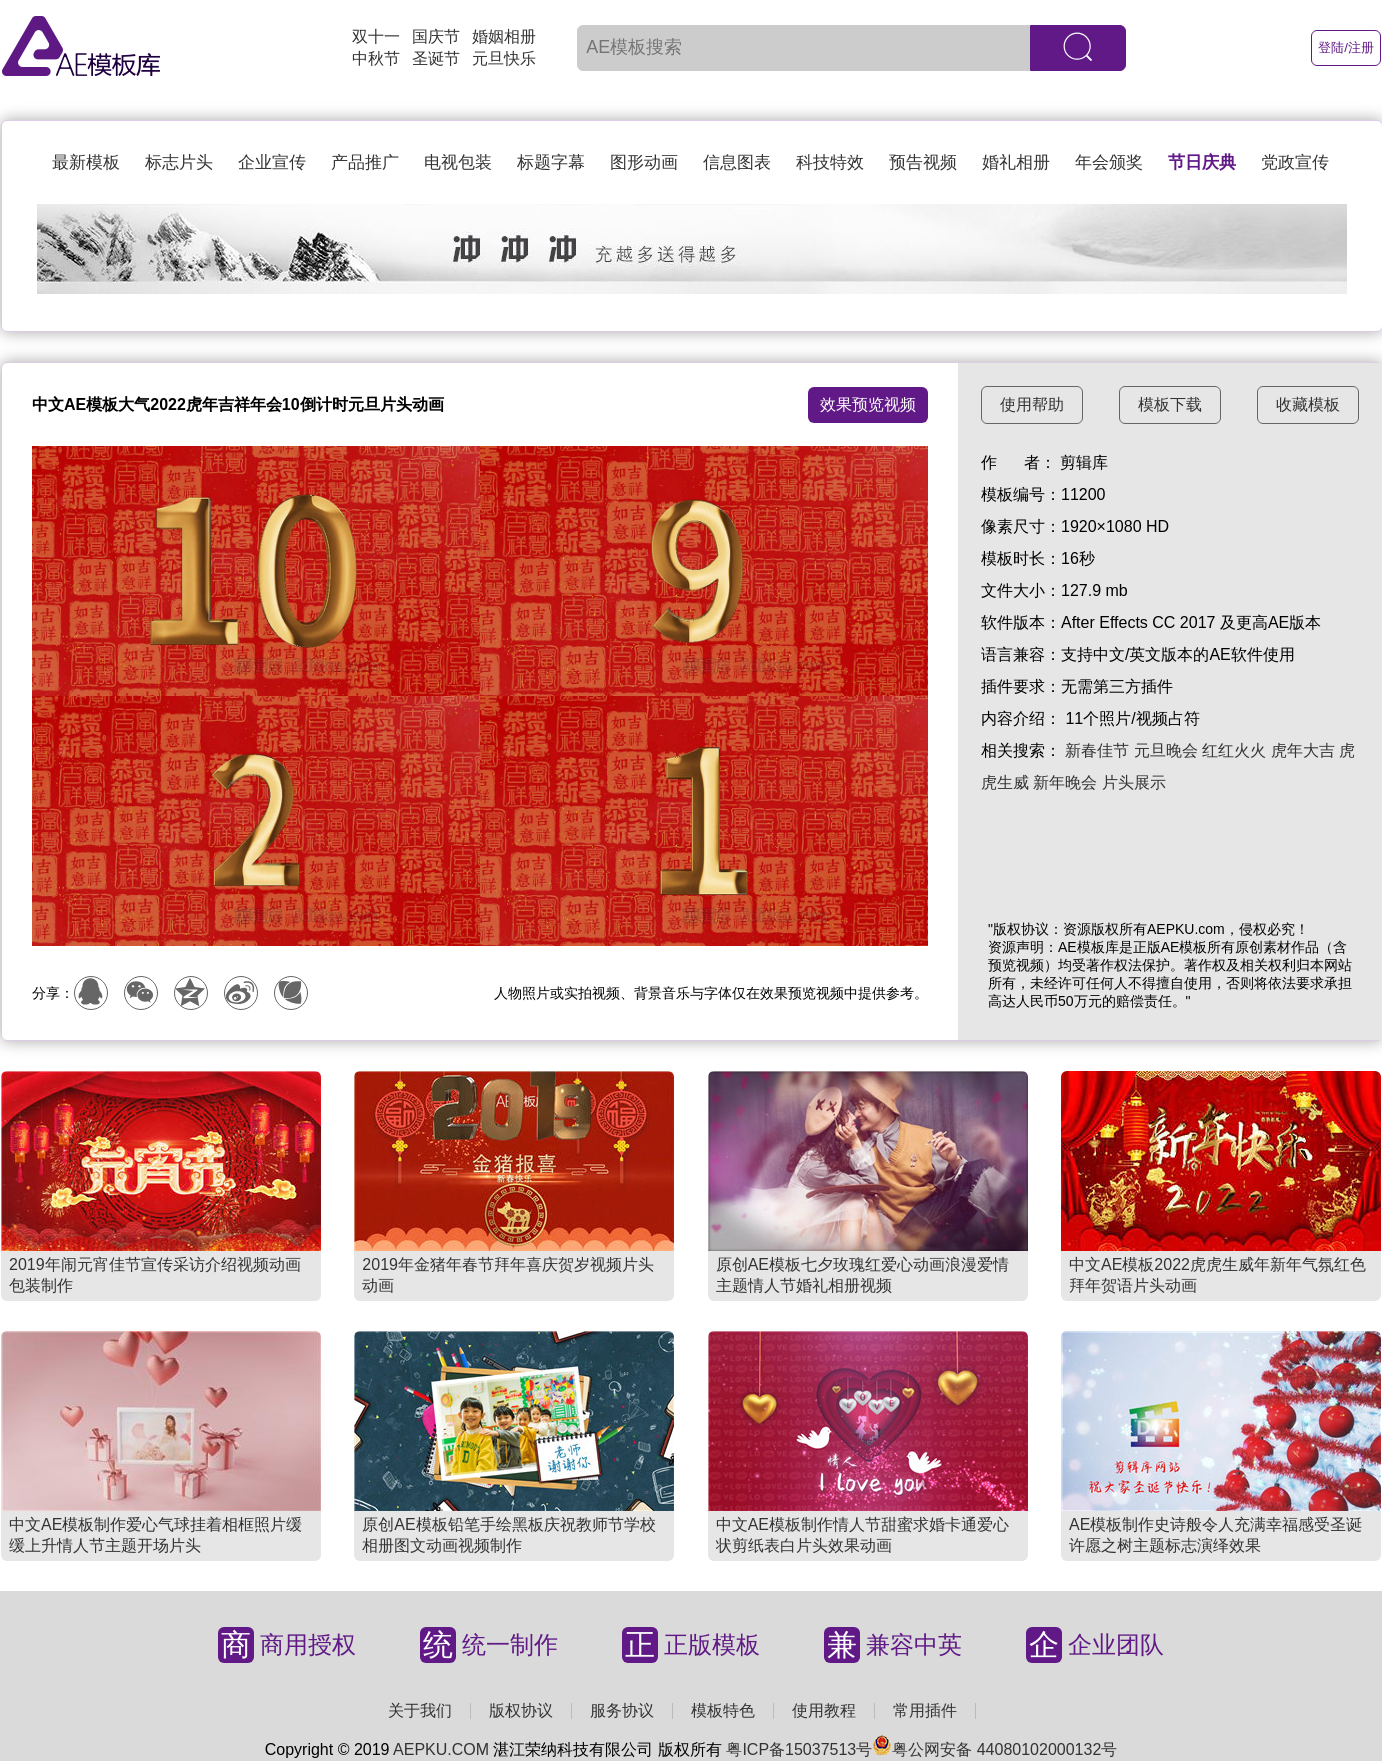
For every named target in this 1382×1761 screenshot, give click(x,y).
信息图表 (737, 162)
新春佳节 (1097, 750)
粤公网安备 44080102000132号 (994, 1749)
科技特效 (830, 162)
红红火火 (1234, 750)
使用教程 (824, 1710)
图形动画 (644, 162)
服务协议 (622, 1710)
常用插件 (925, 1710)
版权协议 (521, 1710)
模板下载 (1170, 404)
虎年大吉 (1303, 750)
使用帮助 (1032, 404)
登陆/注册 (1346, 47)
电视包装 (458, 162)
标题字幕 (551, 162)
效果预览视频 (868, 404)
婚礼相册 (1016, 162)
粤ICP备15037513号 (799, 1749)
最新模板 (86, 162)
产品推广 (365, 162)
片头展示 (1134, 782)
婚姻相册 (504, 36)
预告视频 (923, 162)
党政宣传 (1295, 162)
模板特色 (723, 1710)
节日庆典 (1202, 162)
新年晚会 (1065, 782)
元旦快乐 (504, 58)
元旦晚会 (1166, 750)
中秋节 (376, 58)
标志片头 (179, 162)
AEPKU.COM (441, 1749)
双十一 (376, 36)
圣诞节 (436, 58)
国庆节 (436, 36)
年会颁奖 (1109, 162)
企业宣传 (272, 162)
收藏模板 (1308, 404)
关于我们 (420, 1710)
